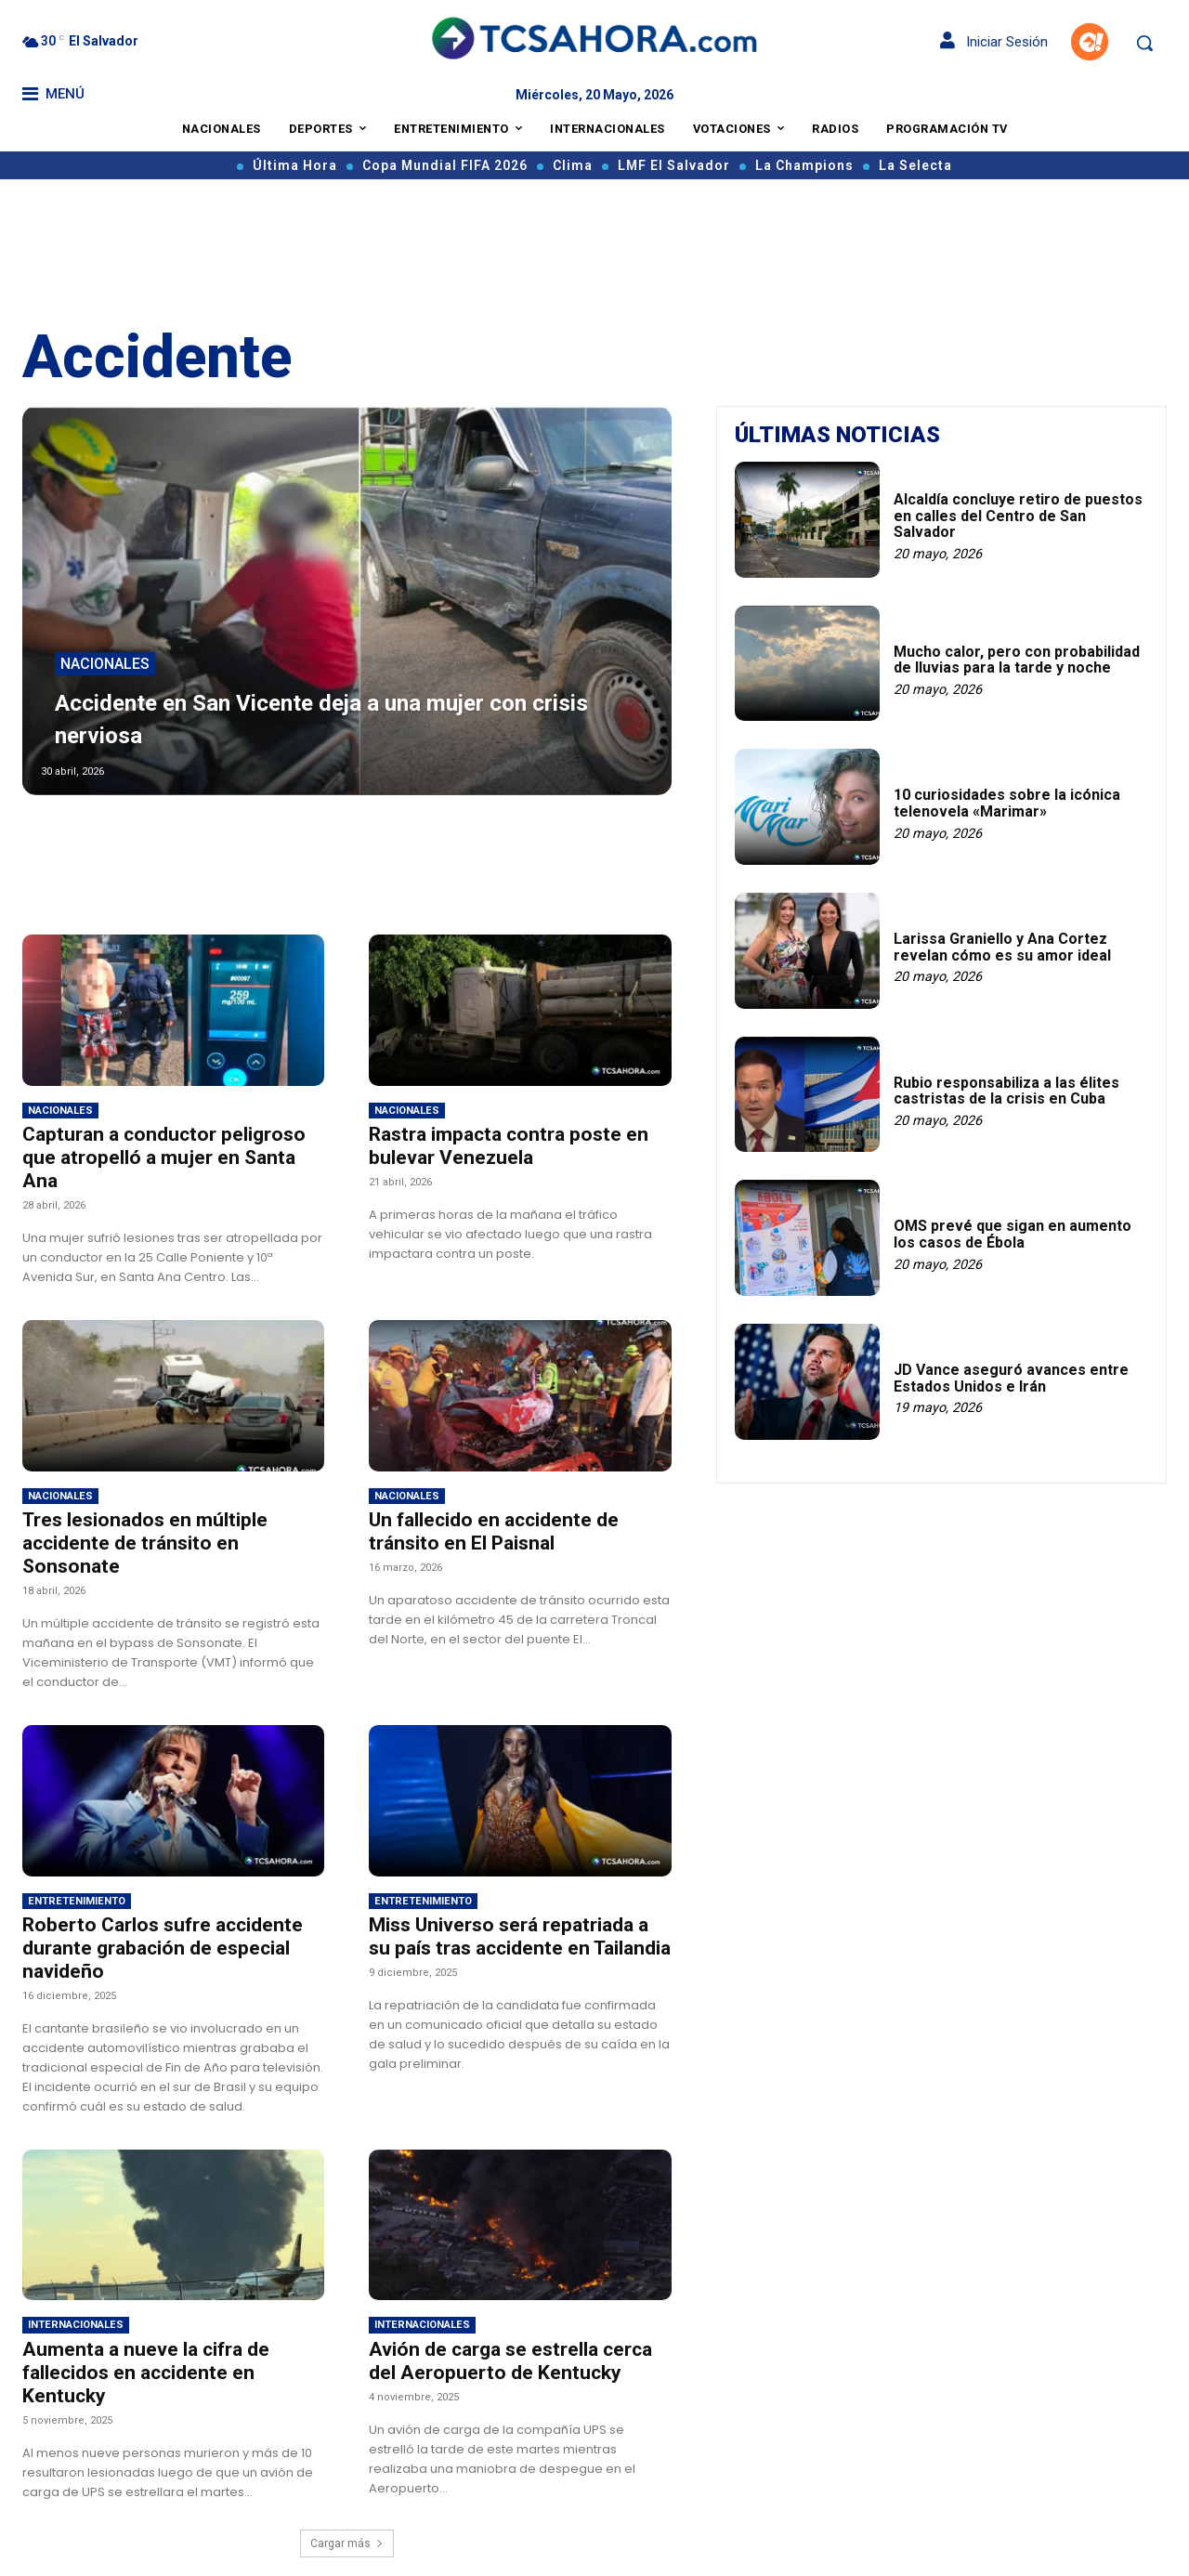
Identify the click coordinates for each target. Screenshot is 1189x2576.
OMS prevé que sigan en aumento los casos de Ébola (1012, 1234)
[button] (1144, 42)
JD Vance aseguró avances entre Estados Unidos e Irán (1011, 1378)
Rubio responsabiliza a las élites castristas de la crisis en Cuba (1006, 1091)
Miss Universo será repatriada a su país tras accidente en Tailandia (520, 1936)
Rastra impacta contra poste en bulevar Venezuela (508, 1146)
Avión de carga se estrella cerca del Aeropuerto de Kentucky (510, 2361)
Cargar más (347, 2543)
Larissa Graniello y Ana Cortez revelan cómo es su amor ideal (1002, 947)
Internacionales (76, 2325)
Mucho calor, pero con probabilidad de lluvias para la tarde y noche (1017, 660)
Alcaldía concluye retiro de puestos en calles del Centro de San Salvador (1018, 515)
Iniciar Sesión (994, 41)
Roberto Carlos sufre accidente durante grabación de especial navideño (162, 1948)
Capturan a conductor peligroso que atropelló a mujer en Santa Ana (164, 1157)
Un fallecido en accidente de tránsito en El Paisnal (494, 1531)
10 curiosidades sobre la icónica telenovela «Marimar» (1007, 803)
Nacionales (105, 665)
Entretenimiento (76, 1901)
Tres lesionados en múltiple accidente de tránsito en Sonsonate (145, 1543)
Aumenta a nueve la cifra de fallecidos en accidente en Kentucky (145, 2372)
